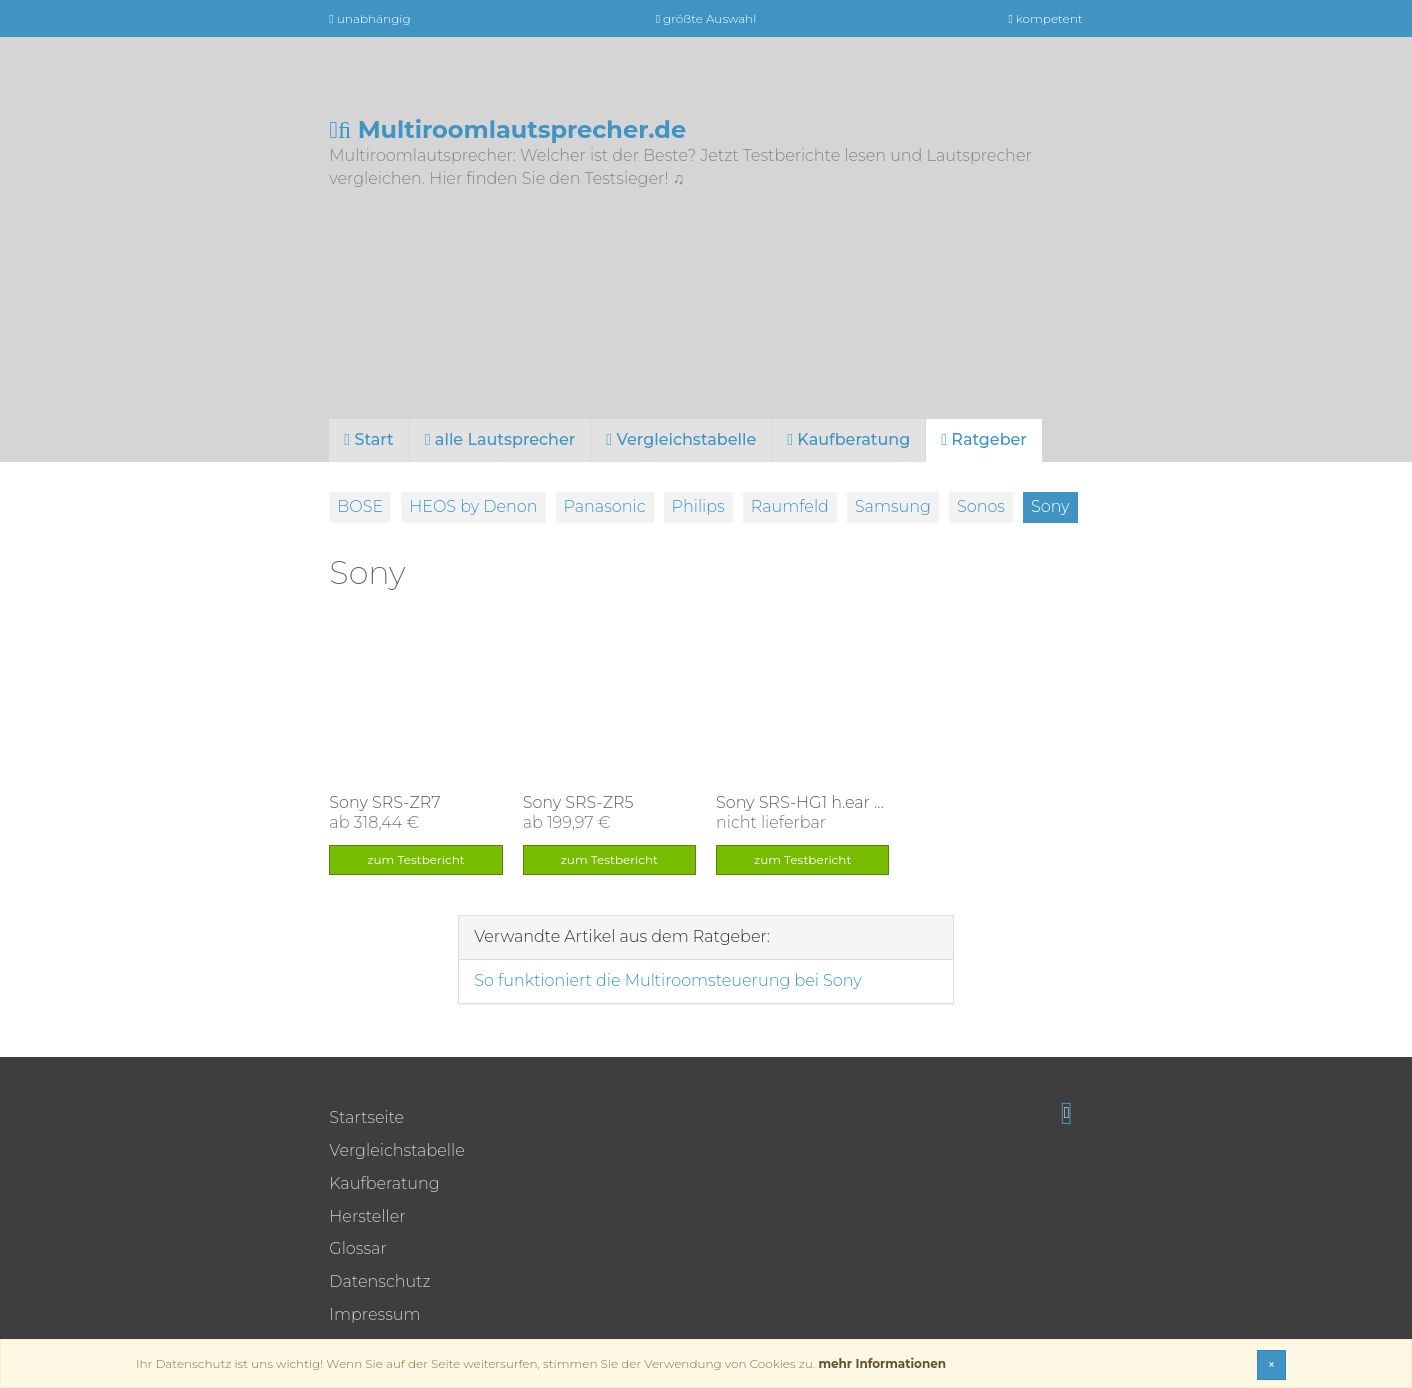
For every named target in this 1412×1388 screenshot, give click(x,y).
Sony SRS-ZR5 (578, 802)
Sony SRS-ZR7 (384, 802)
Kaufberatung (848, 439)
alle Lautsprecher (500, 439)
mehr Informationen (882, 1363)
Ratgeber (984, 439)
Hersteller (367, 1216)
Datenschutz (379, 1281)
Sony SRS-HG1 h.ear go (805, 802)
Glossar (357, 1248)
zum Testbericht (415, 859)
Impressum (374, 1314)
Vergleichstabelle (681, 439)
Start (368, 439)
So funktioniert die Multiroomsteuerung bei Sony (667, 980)
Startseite (366, 1117)
